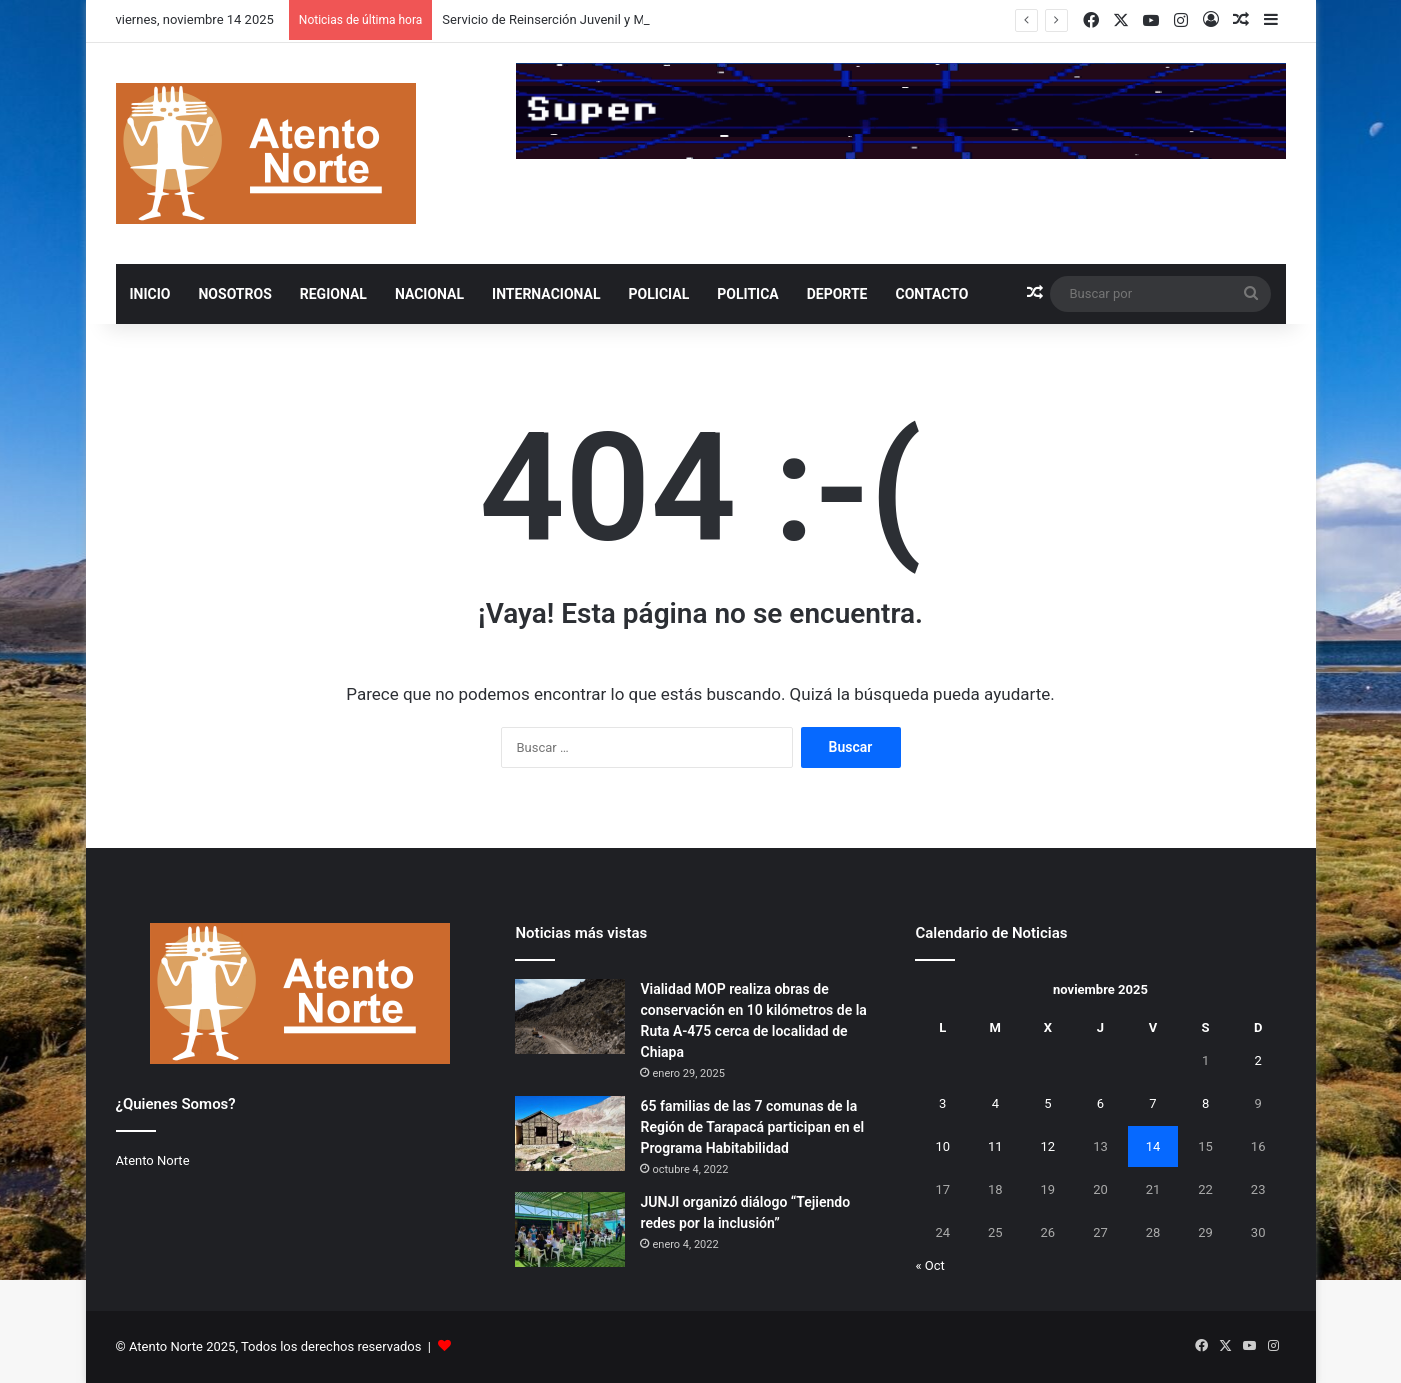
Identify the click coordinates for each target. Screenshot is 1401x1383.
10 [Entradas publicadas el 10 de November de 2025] (942, 1146)
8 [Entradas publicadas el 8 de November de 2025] (1205, 1103)
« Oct (929, 1265)
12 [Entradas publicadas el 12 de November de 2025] (1048, 1146)
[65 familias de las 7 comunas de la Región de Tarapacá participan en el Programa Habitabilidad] (570, 1133)
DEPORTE (837, 294)
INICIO (150, 294)
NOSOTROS (234, 294)
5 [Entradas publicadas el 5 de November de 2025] (1047, 1103)
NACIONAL (429, 294)
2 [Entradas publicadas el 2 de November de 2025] (1257, 1060)
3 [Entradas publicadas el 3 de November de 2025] (942, 1103)
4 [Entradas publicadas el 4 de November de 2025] (995, 1103)
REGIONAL (333, 294)
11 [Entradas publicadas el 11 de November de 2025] (995, 1146)
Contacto (931, 294)
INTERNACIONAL (546, 294)
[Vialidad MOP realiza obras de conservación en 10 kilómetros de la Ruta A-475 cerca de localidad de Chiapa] (570, 1016)
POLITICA (747, 294)
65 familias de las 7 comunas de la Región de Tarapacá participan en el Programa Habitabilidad (752, 1127)
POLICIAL (659, 294)
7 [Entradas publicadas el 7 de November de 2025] (1152, 1103)
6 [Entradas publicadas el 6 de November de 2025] (1100, 1103)
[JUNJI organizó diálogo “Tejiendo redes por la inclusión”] (570, 1229)
